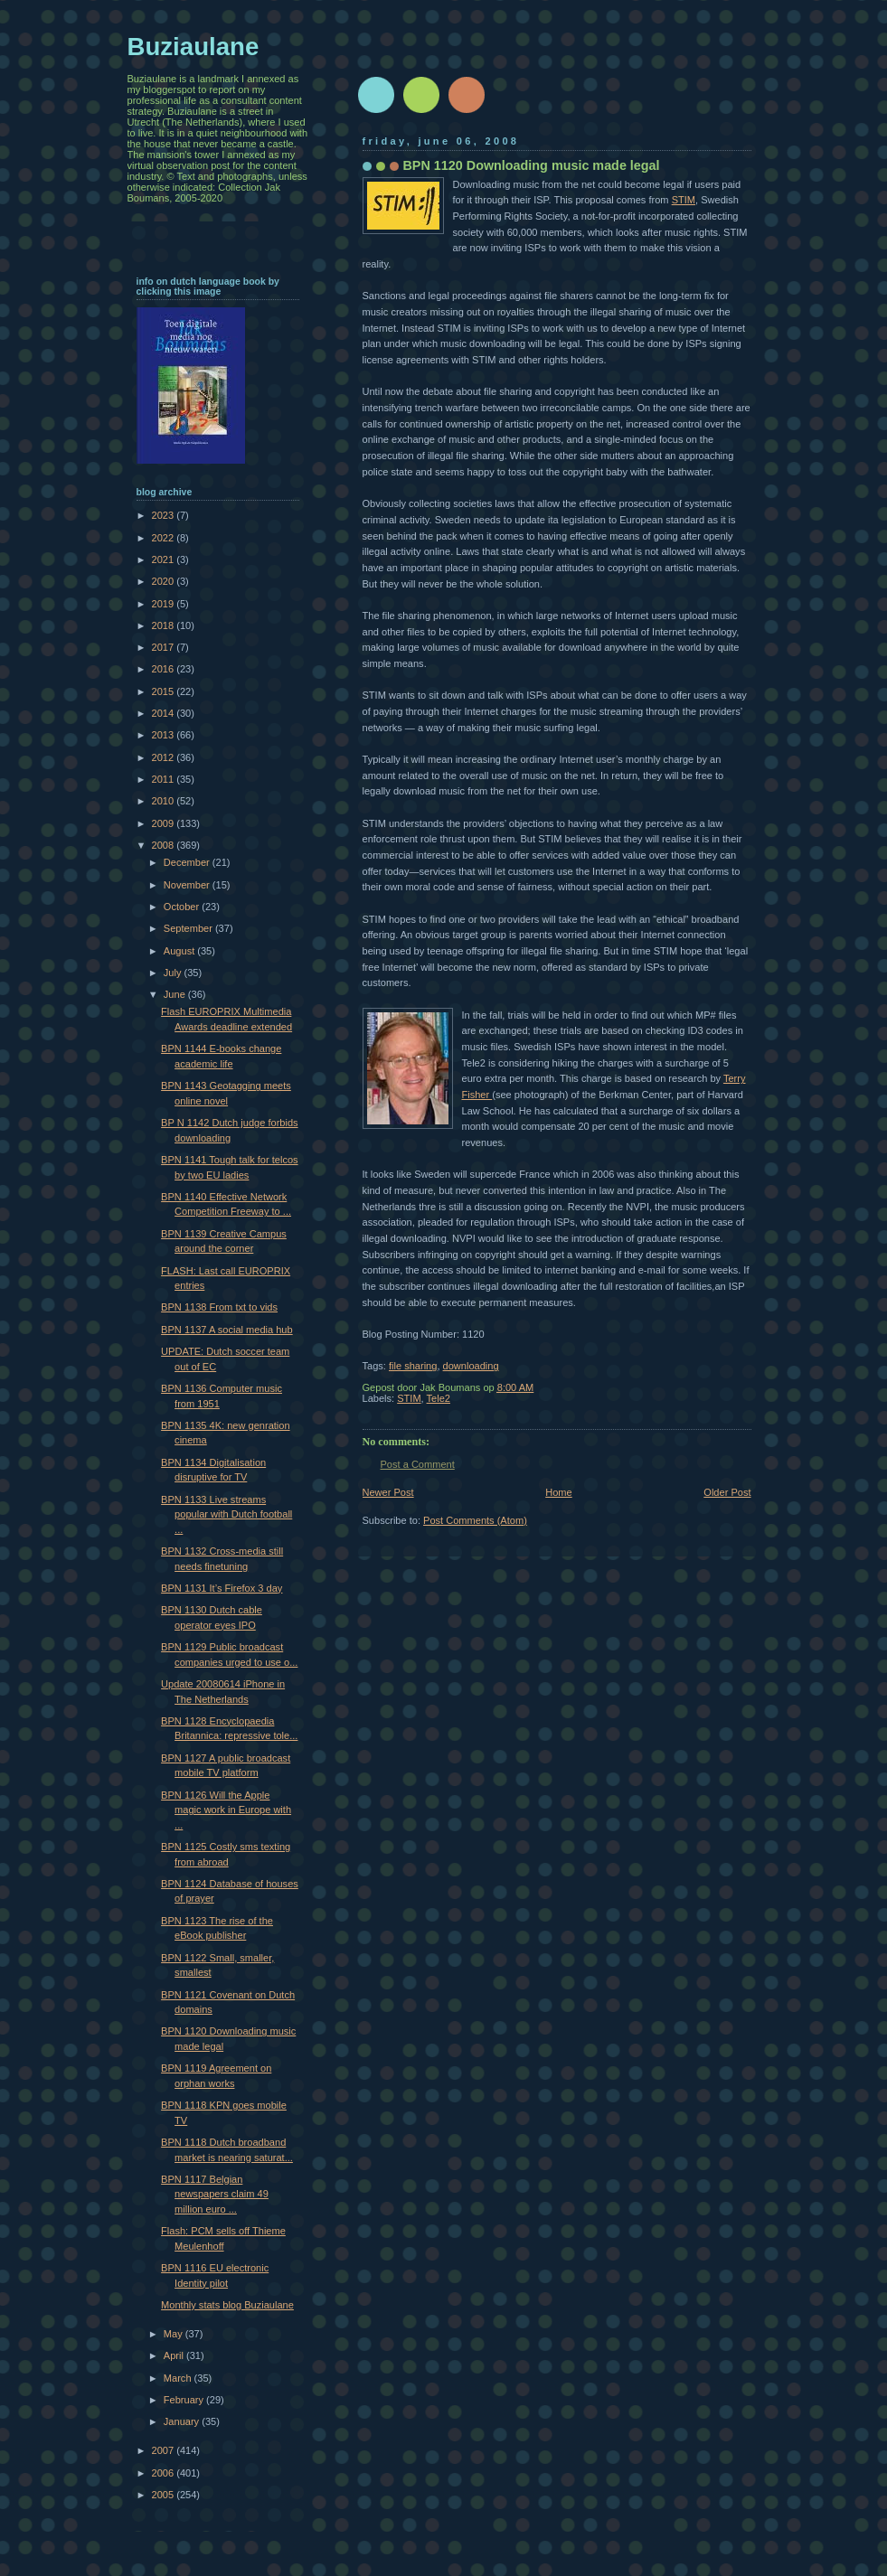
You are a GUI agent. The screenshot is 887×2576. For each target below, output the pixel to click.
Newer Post (388, 1492)
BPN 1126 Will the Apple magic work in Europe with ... (226, 1810)
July (174, 972)
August (180, 950)
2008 (164, 845)
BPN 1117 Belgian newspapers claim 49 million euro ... (215, 2194)
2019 (164, 603)
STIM (683, 199)
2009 (164, 823)
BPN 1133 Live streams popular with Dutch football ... (226, 1514)
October (183, 906)
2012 (164, 757)
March (179, 2378)
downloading (471, 1365)
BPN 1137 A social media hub (227, 1329)
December (188, 862)
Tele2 (438, 1398)
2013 (164, 734)
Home (558, 1492)
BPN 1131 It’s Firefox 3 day (221, 1588)
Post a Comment (418, 1464)
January (183, 2421)
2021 (164, 559)
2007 (164, 2450)
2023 (164, 515)
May (174, 2333)
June (176, 994)
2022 (164, 537)
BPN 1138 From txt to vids (219, 1307)
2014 (164, 713)
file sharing (413, 1365)
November (188, 884)
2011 (164, 779)
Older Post (726, 1492)
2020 (164, 581)
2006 (164, 2473)
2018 (164, 625)
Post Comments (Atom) (475, 1520)
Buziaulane (193, 47)
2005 (164, 2494)
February (185, 2399)
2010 (164, 800)
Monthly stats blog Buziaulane (227, 2304)
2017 (164, 647)
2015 (164, 691)
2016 (164, 668)
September (189, 928)
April (175, 2355)
